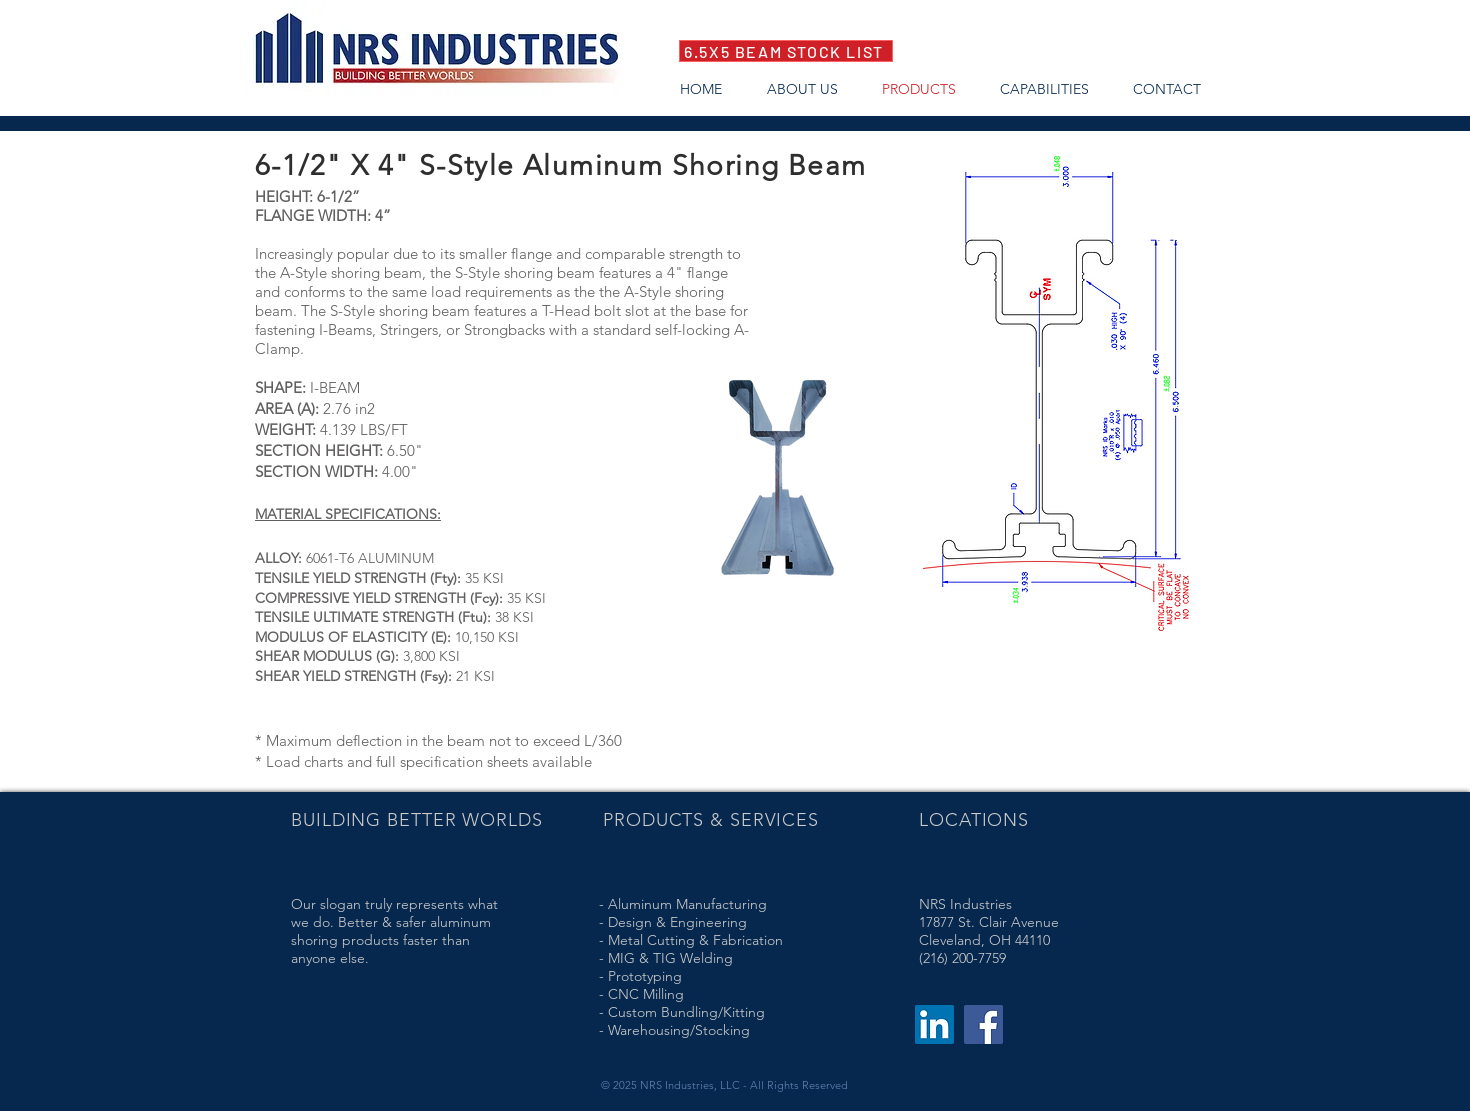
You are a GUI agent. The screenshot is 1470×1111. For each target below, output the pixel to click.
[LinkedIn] (934, 1024)
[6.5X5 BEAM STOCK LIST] (786, 51)
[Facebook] (983, 1024)
